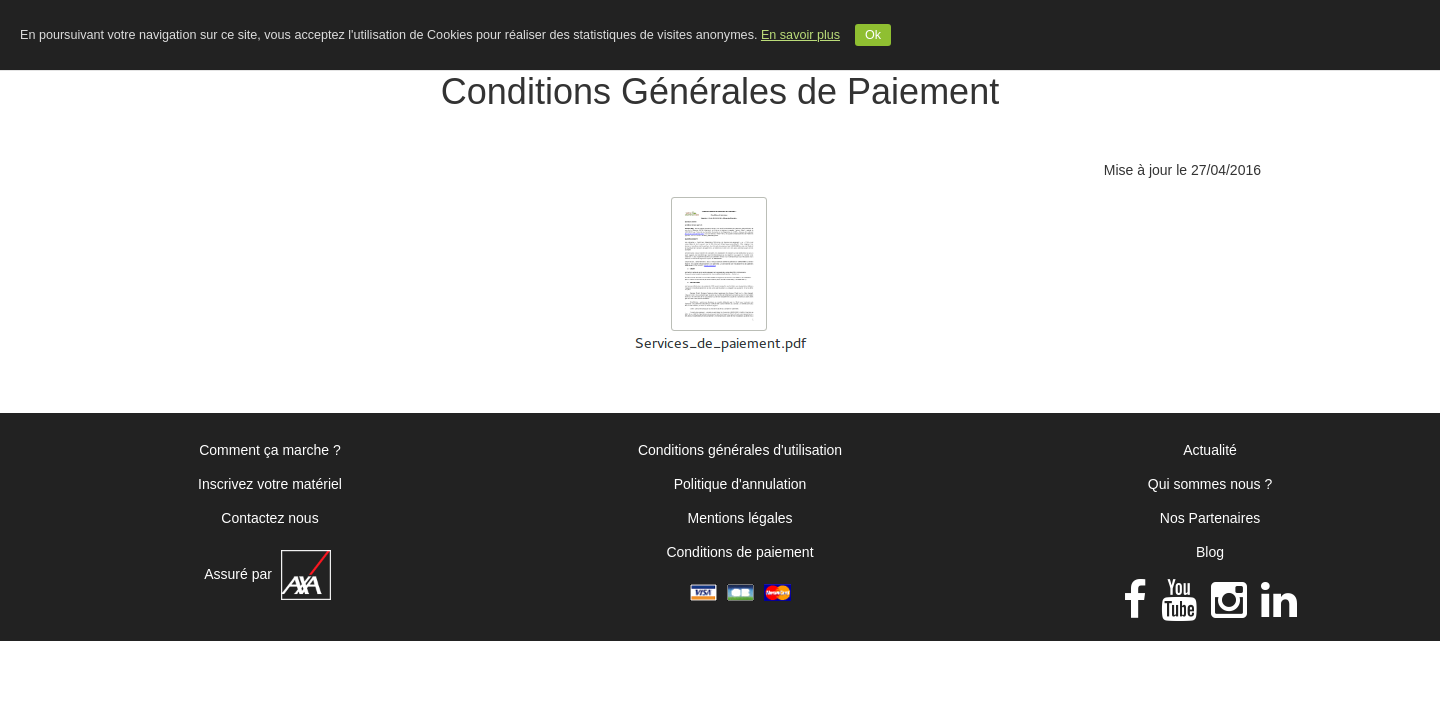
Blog (1210, 552)
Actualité (1210, 450)
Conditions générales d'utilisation (740, 450)
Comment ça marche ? (270, 450)
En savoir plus (800, 35)
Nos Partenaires (1210, 518)
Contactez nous (269, 518)
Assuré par (267, 574)
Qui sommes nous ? (1210, 484)
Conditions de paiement (739, 552)
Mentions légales (739, 518)
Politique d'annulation (740, 484)
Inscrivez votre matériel (270, 484)
